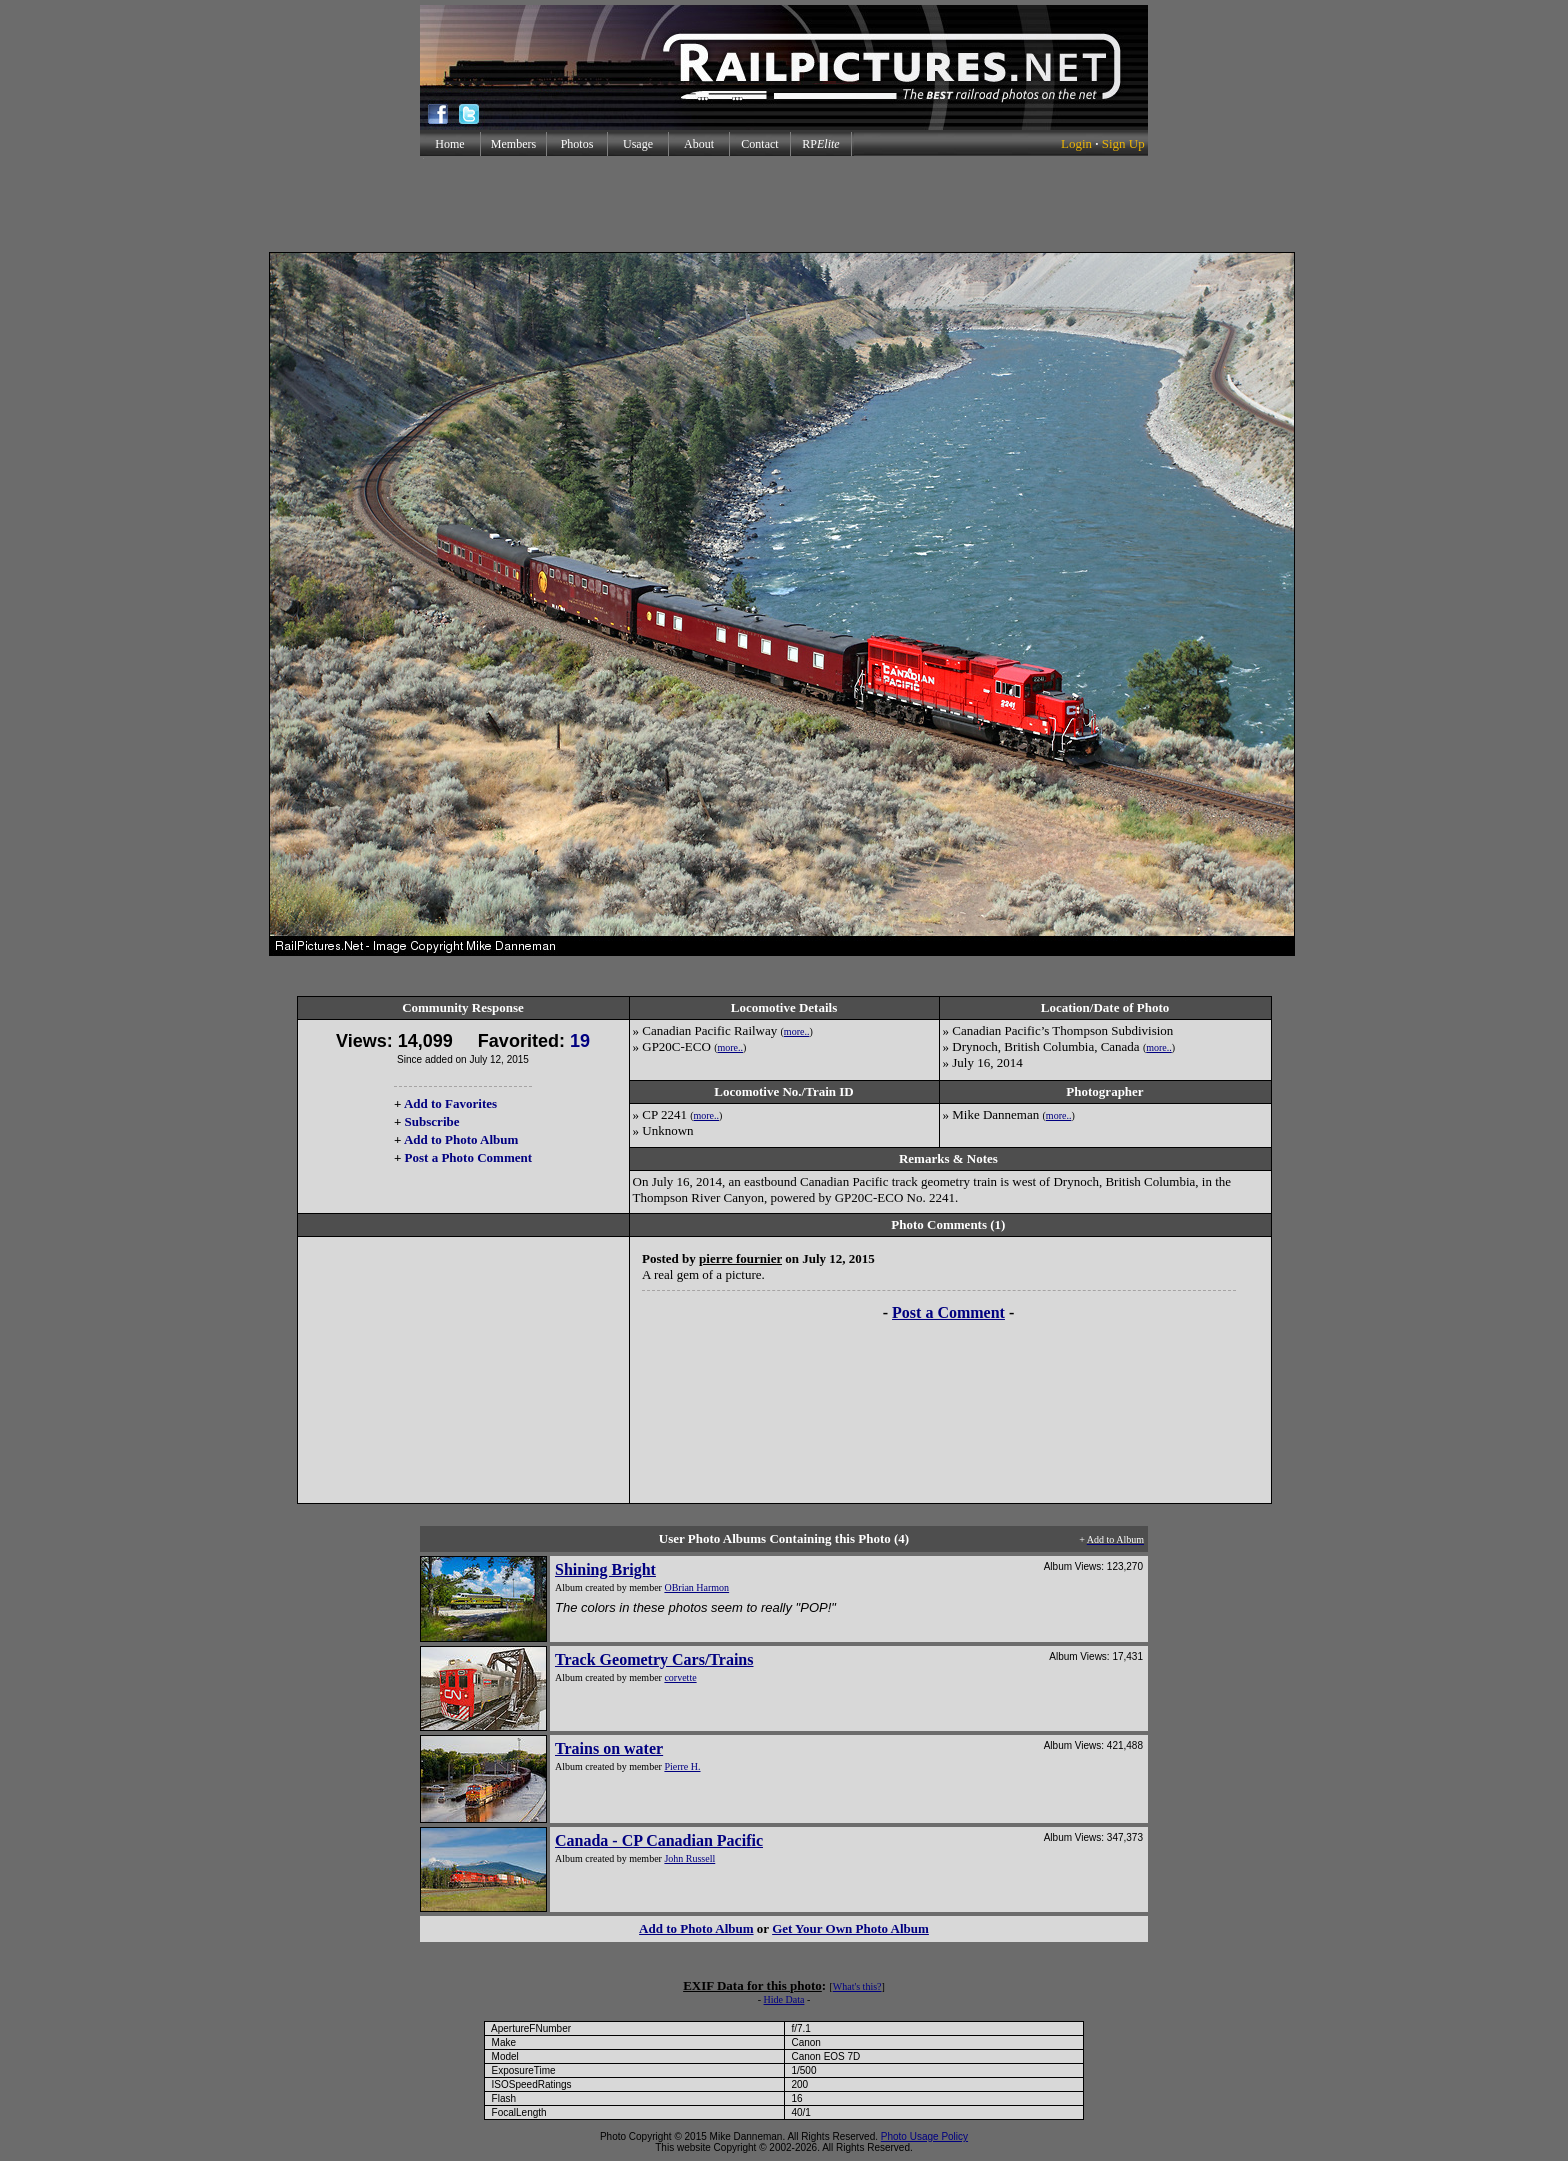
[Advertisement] (784, 204)
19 (580, 1041)
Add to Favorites (450, 1103)
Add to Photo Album (461, 1139)
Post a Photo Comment (468, 1157)
